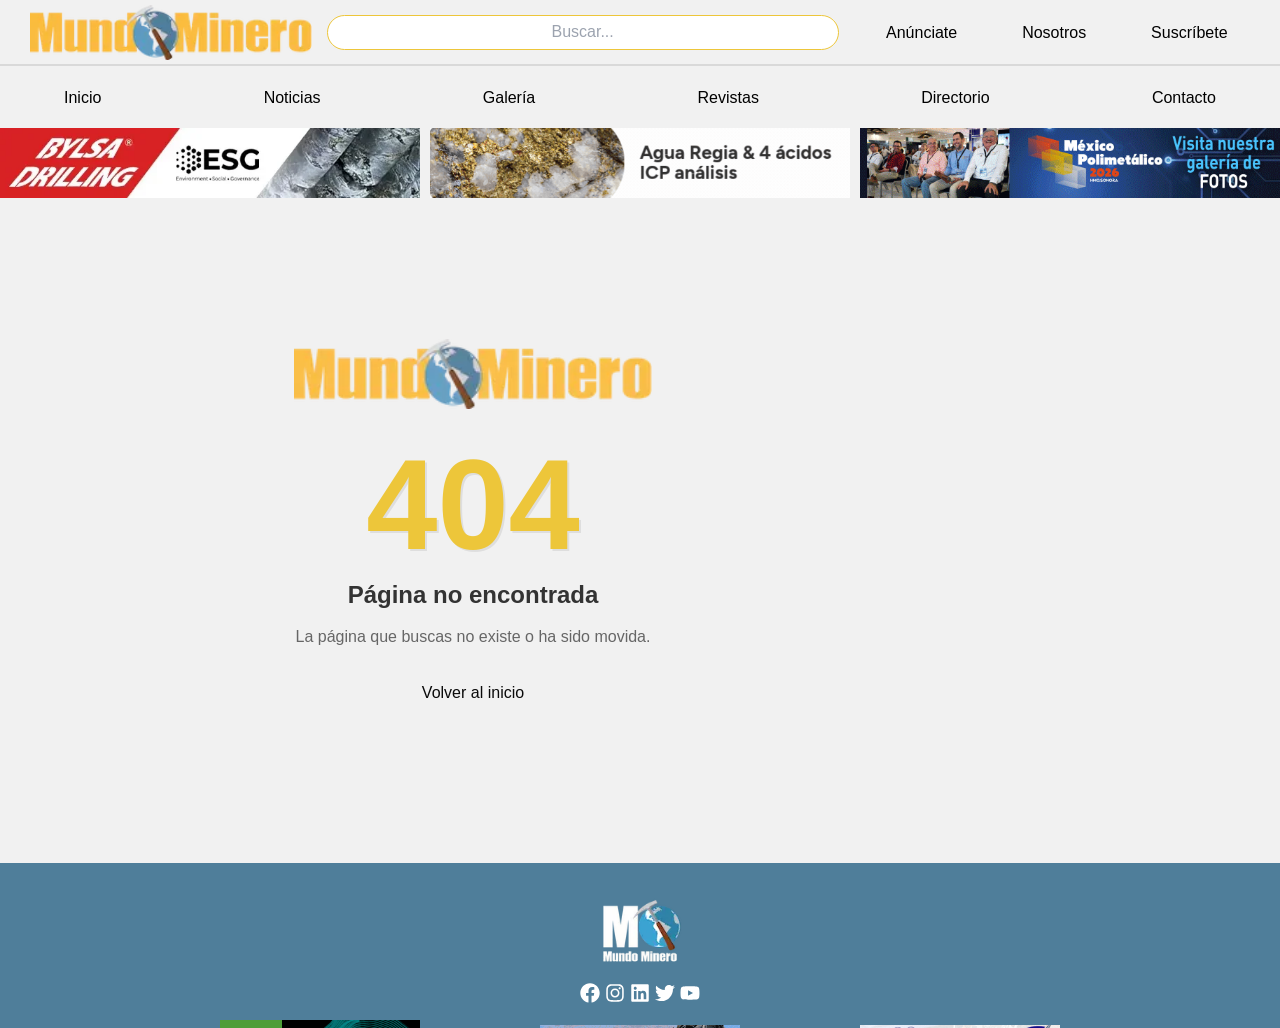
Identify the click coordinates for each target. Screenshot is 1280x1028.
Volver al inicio (473, 692)
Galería (509, 97)
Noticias (292, 97)
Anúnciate (921, 32)
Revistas (728, 97)
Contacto (1184, 97)
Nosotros (1054, 32)
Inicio (82, 97)
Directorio (955, 97)
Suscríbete (1189, 32)
